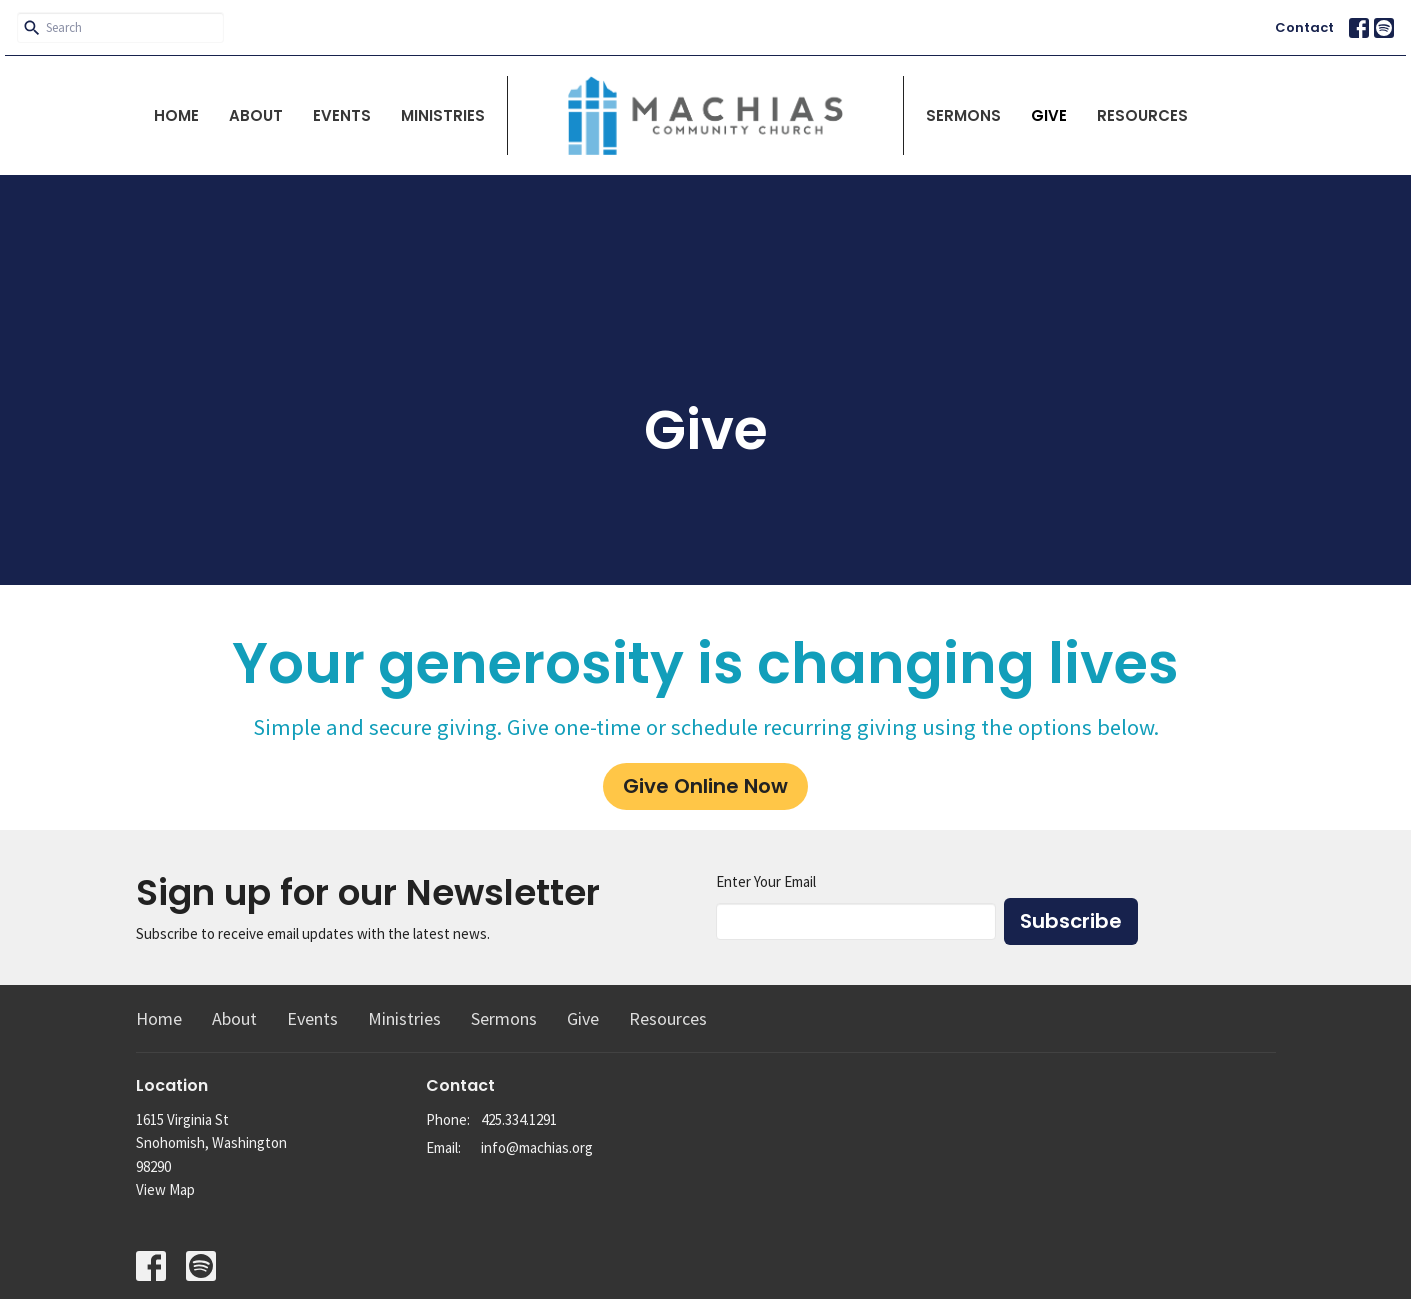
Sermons (963, 115)
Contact (1304, 27)
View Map (165, 1189)
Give (1049, 115)
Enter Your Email (766, 881)
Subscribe (1071, 921)
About (256, 115)
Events (342, 115)
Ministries (443, 115)
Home (176, 115)
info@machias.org (537, 1147)
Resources (1142, 115)
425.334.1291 (519, 1119)
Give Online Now (705, 786)
